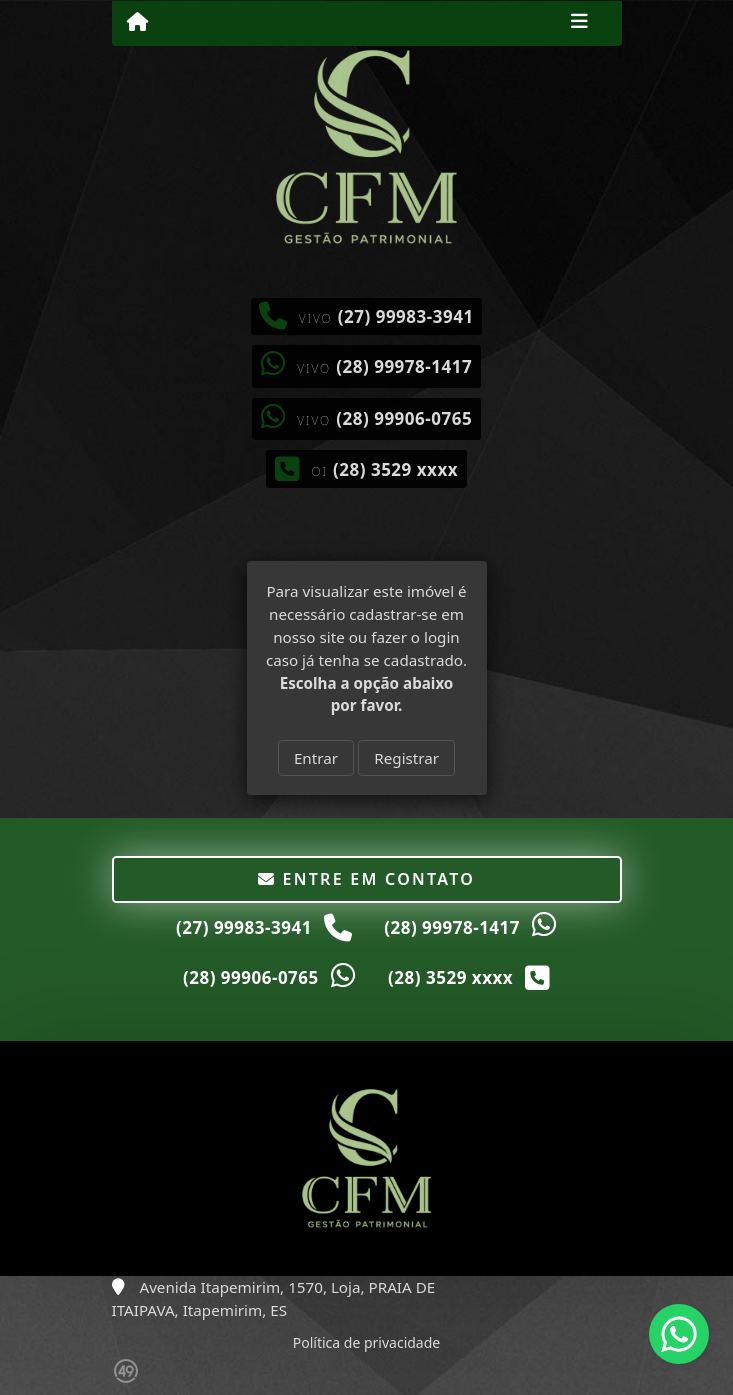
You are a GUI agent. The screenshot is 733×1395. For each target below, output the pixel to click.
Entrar (316, 758)
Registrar (406, 758)
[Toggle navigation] (579, 23)
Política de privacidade (366, 1342)
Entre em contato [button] (366, 879)
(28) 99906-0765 (404, 418)
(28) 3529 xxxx (395, 469)
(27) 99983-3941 (406, 316)
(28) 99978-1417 (404, 366)
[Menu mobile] (137, 22)
